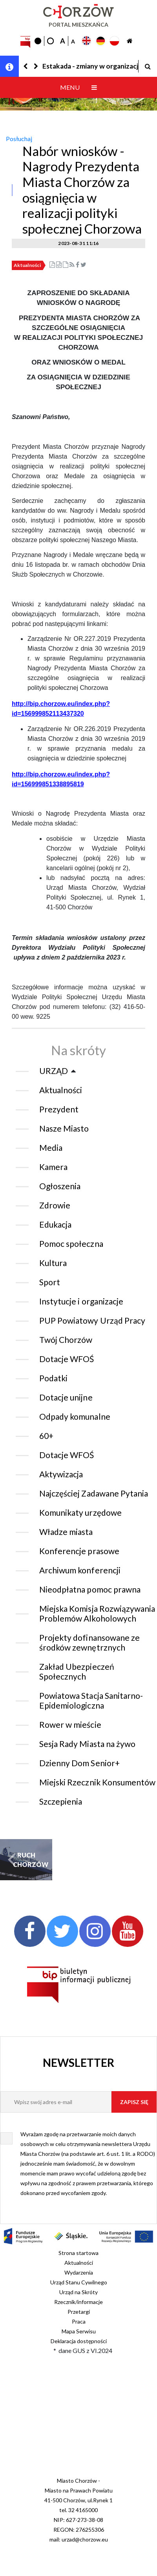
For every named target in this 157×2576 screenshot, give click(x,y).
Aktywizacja (61, 1474)
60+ (46, 1435)
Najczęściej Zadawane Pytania (93, 1493)
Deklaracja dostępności (79, 2341)
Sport (49, 1282)
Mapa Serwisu (79, 2331)
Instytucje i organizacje (81, 1301)
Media (50, 1147)
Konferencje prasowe (79, 1551)
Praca (79, 2321)
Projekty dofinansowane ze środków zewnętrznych (89, 1642)
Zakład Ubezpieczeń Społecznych (76, 1671)
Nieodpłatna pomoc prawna (90, 1589)
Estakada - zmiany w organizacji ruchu (90, 66)
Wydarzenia (78, 2272)
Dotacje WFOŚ (66, 1359)
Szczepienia (60, 1801)
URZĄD (53, 1071)
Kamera (53, 1167)
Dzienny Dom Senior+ (79, 1763)
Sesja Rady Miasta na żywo (87, 1744)
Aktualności (27, 265)
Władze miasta (66, 1532)
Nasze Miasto (64, 1128)
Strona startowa (78, 2252)
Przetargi (79, 2311)
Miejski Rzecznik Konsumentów (97, 1782)
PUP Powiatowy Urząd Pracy (92, 1320)
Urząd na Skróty (78, 2292)
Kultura (53, 1263)
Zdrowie (54, 1205)
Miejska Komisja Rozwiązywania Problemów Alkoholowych (97, 1613)
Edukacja (55, 1224)
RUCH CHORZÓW (26, 1859)
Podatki (53, 1378)
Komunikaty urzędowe (80, 1512)
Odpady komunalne (74, 1416)
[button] (26, 66)
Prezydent (58, 1109)
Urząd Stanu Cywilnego (78, 2282)
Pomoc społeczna (71, 1243)
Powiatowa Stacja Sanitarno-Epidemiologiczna (91, 1700)
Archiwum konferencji (79, 1570)
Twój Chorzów (65, 1339)
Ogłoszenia (59, 1186)
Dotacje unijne (66, 1397)
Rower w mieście (70, 1724)
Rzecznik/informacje (78, 2301)
